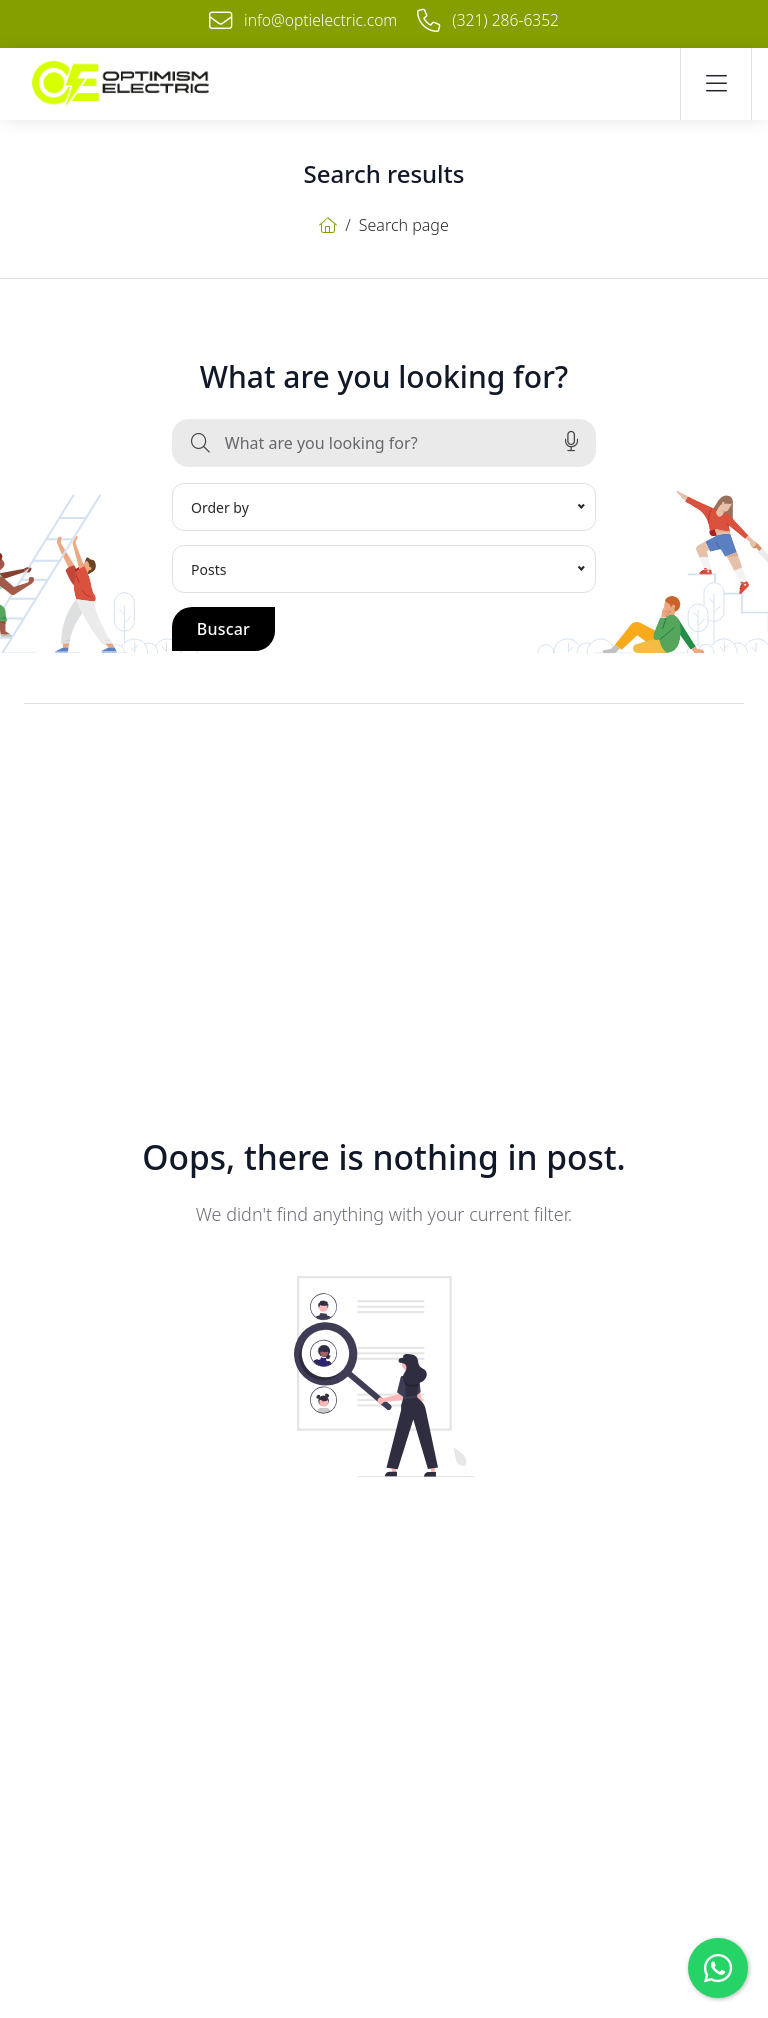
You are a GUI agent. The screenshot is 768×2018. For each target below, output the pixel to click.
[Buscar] (200, 442)
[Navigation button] (716, 84)
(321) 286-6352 (491, 20)
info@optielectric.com (303, 20)
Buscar (223, 628)
